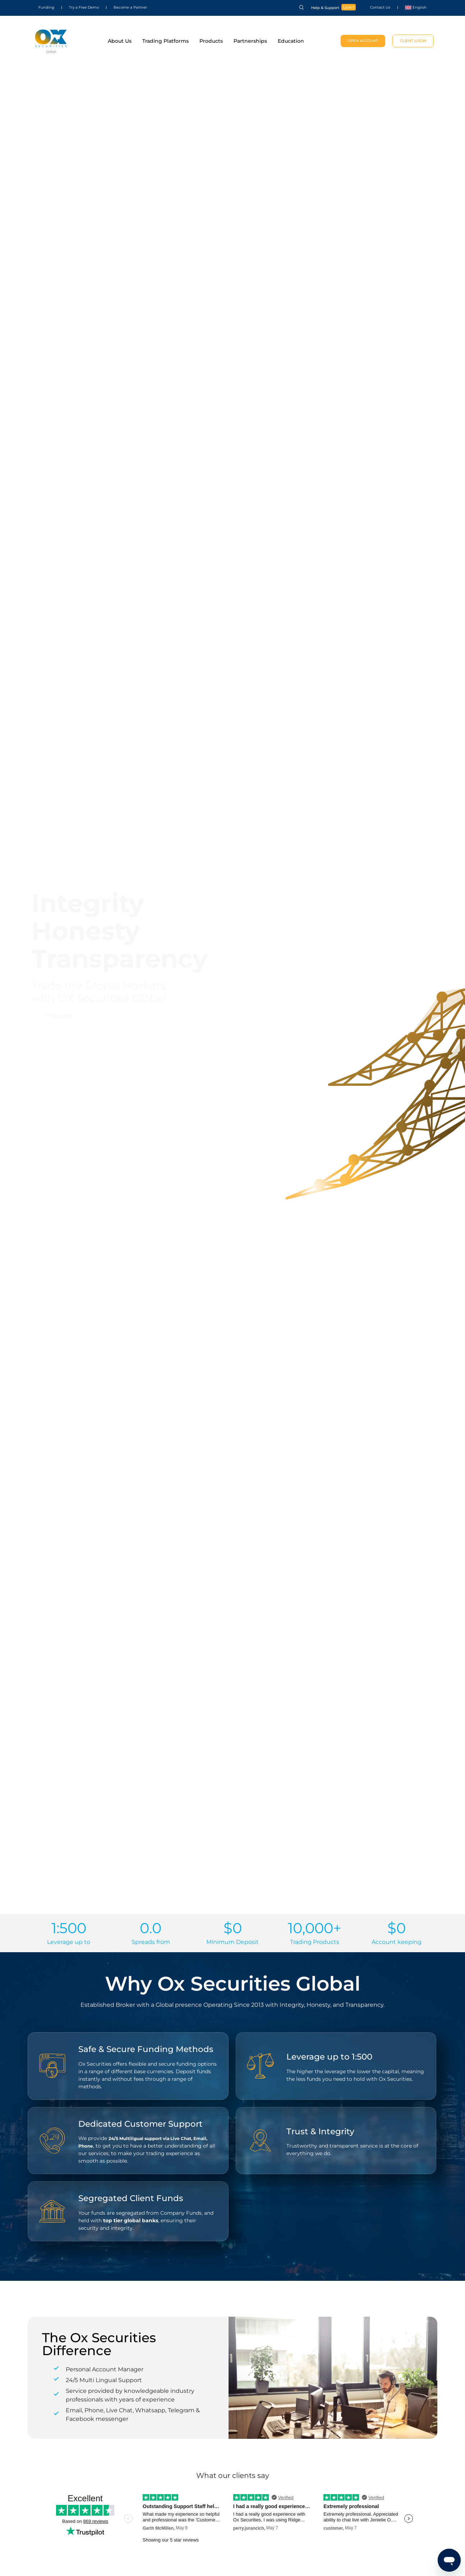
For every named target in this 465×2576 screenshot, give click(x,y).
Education (291, 41)
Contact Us (380, 7)
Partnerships (250, 41)
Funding (46, 7)
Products (211, 41)
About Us (120, 41)
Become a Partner (130, 7)
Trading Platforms (165, 41)
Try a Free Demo (84, 7)
